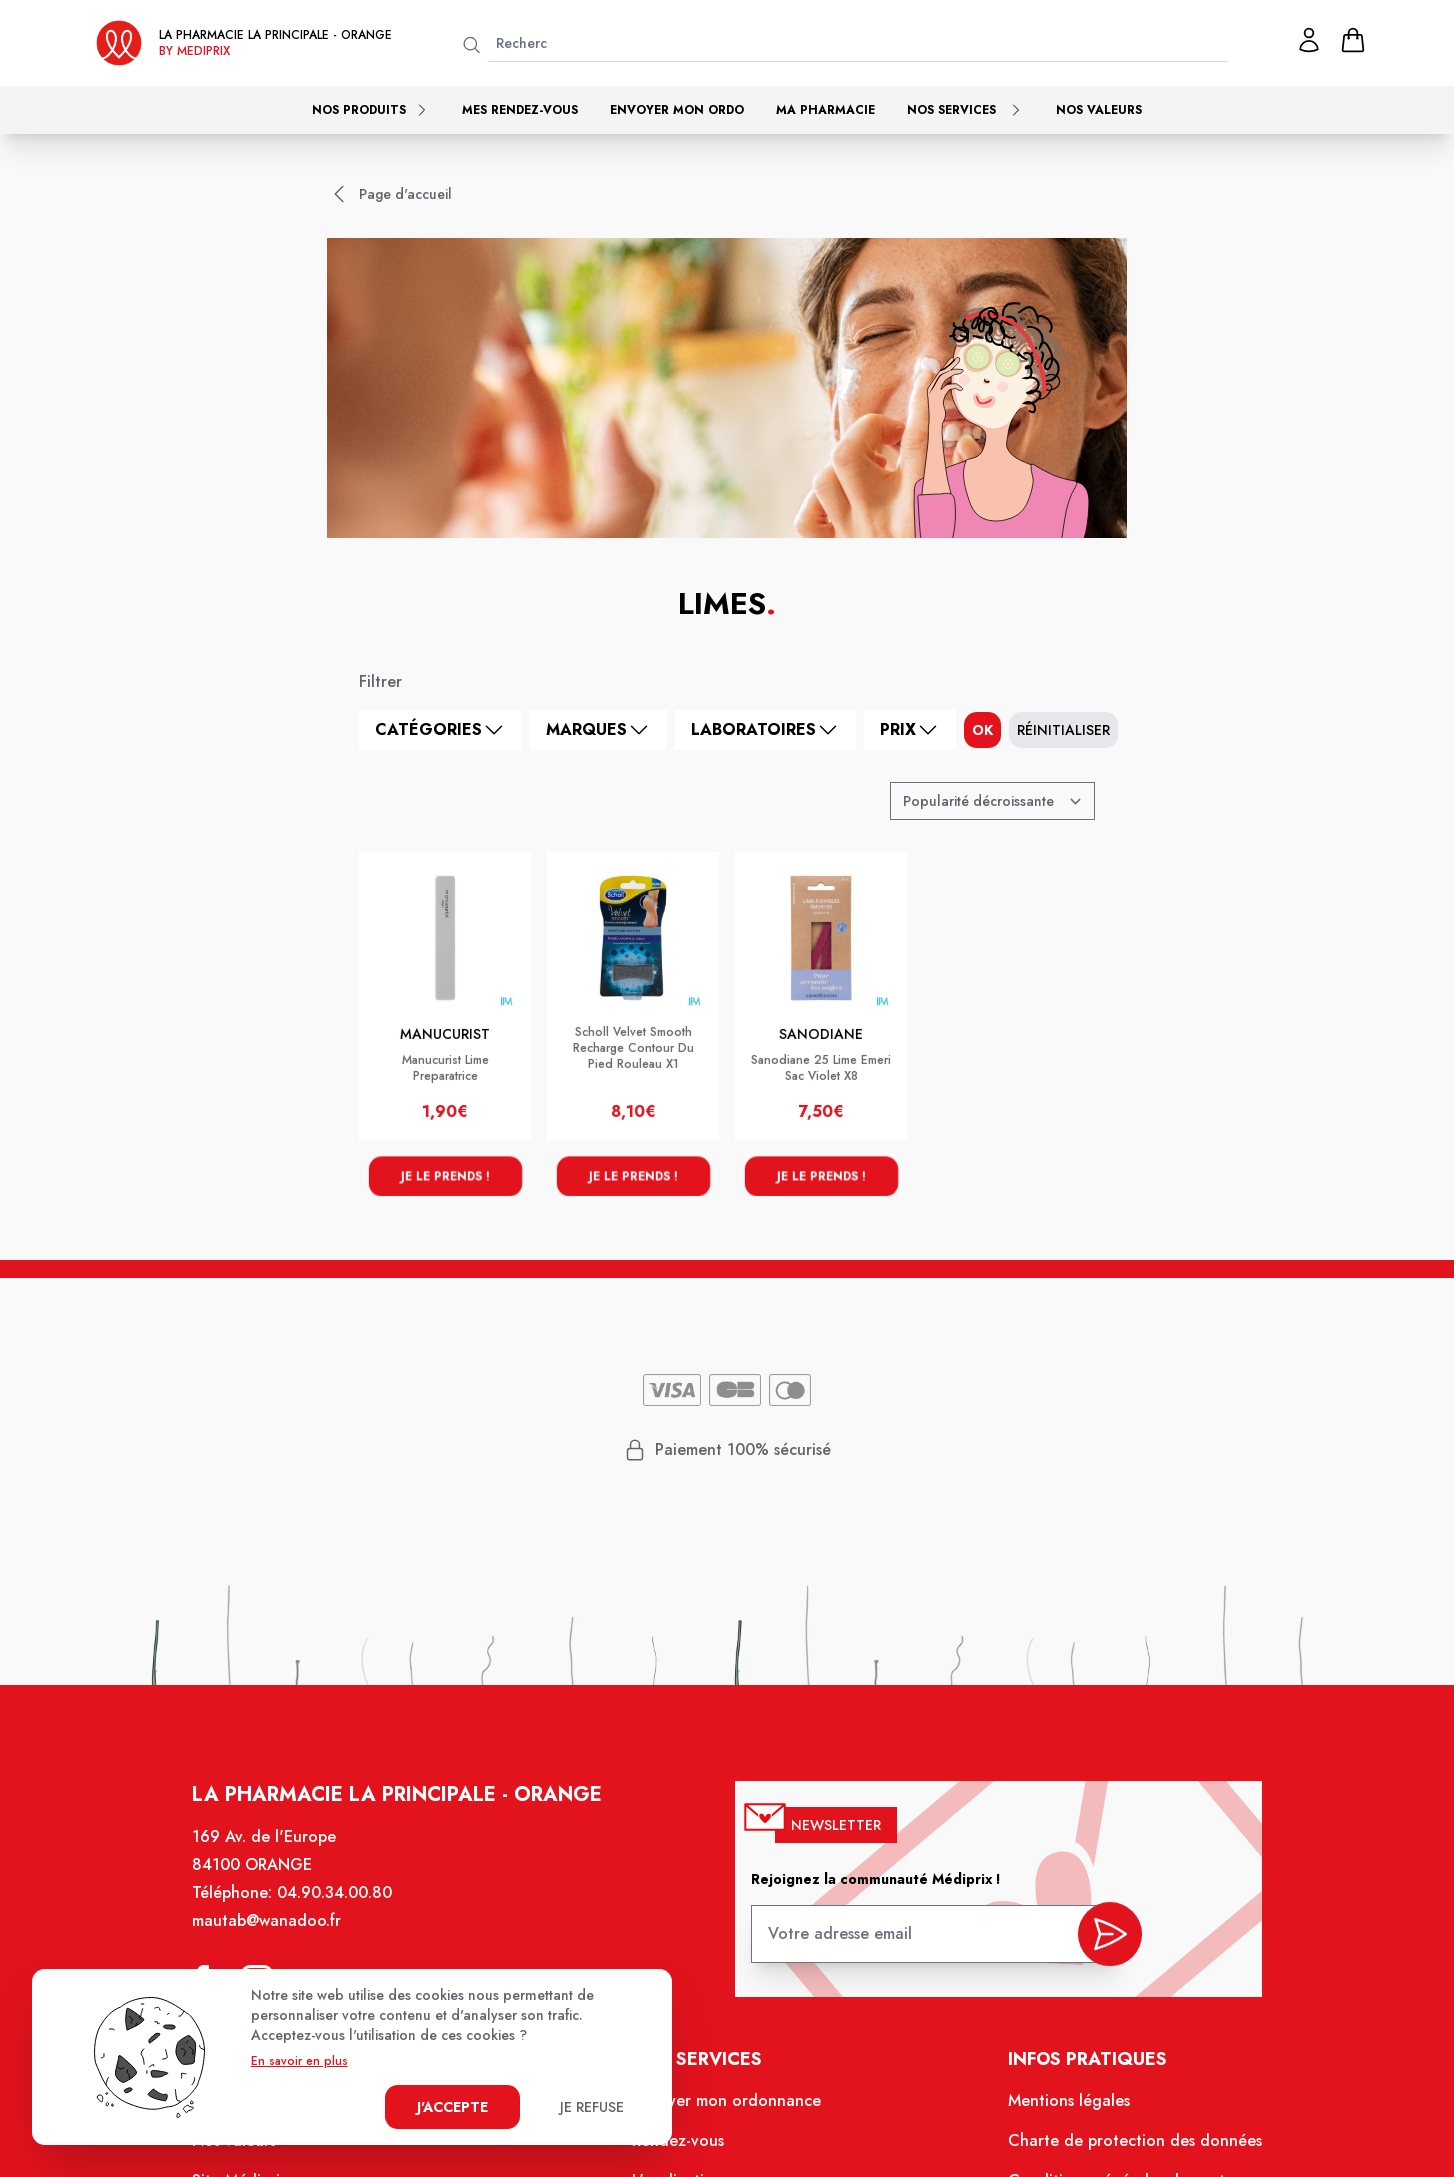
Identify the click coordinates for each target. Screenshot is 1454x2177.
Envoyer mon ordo (677, 110)
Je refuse (592, 2107)
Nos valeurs (1099, 110)
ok (982, 730)
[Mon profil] (1309, 40)
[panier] (1353, 40)
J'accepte (452, 2107)
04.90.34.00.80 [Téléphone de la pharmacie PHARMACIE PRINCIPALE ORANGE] (352, 1914)
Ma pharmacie (825, 110)
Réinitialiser (1063, 730)
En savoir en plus (299, 2061)
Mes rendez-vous (520, 110)
